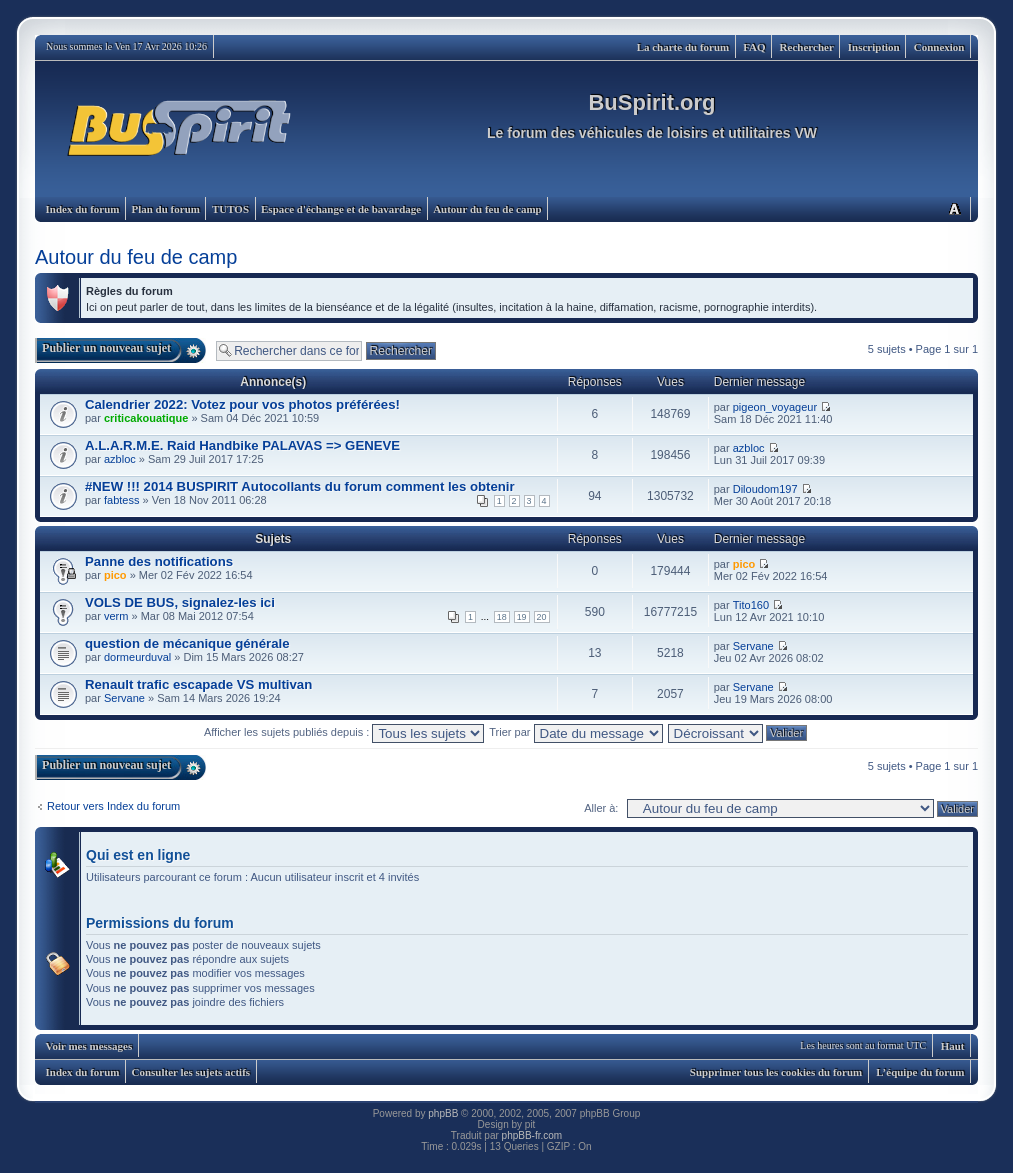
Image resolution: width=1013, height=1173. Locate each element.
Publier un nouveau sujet (106, 348)
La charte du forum (683, 47)
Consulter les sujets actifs (190, 1072)
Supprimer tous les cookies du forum (776, 1072)
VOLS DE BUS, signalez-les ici (180, 602)
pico (115, 575)
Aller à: (601, 808)
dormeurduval (137, 657)
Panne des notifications (159, 561)
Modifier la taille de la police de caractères (954, 208)
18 (502, 617)
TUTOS (230, 209)
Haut (953, 1046)
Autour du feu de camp (487, 209)
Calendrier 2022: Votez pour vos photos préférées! (242, 404)
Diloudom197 (765, 489)
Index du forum (83, 209)
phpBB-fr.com (532, 1135)
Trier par (575, 732)
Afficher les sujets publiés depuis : (344, 732)
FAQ (754, 47)
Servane (753, 646)
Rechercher (807, 47)
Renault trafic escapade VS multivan (198, 684)
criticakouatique (146, 418)
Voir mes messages (89, 1046)
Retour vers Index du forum (113, 806)
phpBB (443, 1113)
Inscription (874, 47)
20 (542, 617)
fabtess (121, 500)
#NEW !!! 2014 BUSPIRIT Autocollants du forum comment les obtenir (300, 486)
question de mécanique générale (187, 643)
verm (116, 616)
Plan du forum (165, 209)
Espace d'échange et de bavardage (341, 209)
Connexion (939, 47)
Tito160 (751, 605)
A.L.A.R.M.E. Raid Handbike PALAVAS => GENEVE (242, 445)
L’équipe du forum (920, 1072)
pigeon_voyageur (775, 407)
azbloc (120, 459)
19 (522, 617)
